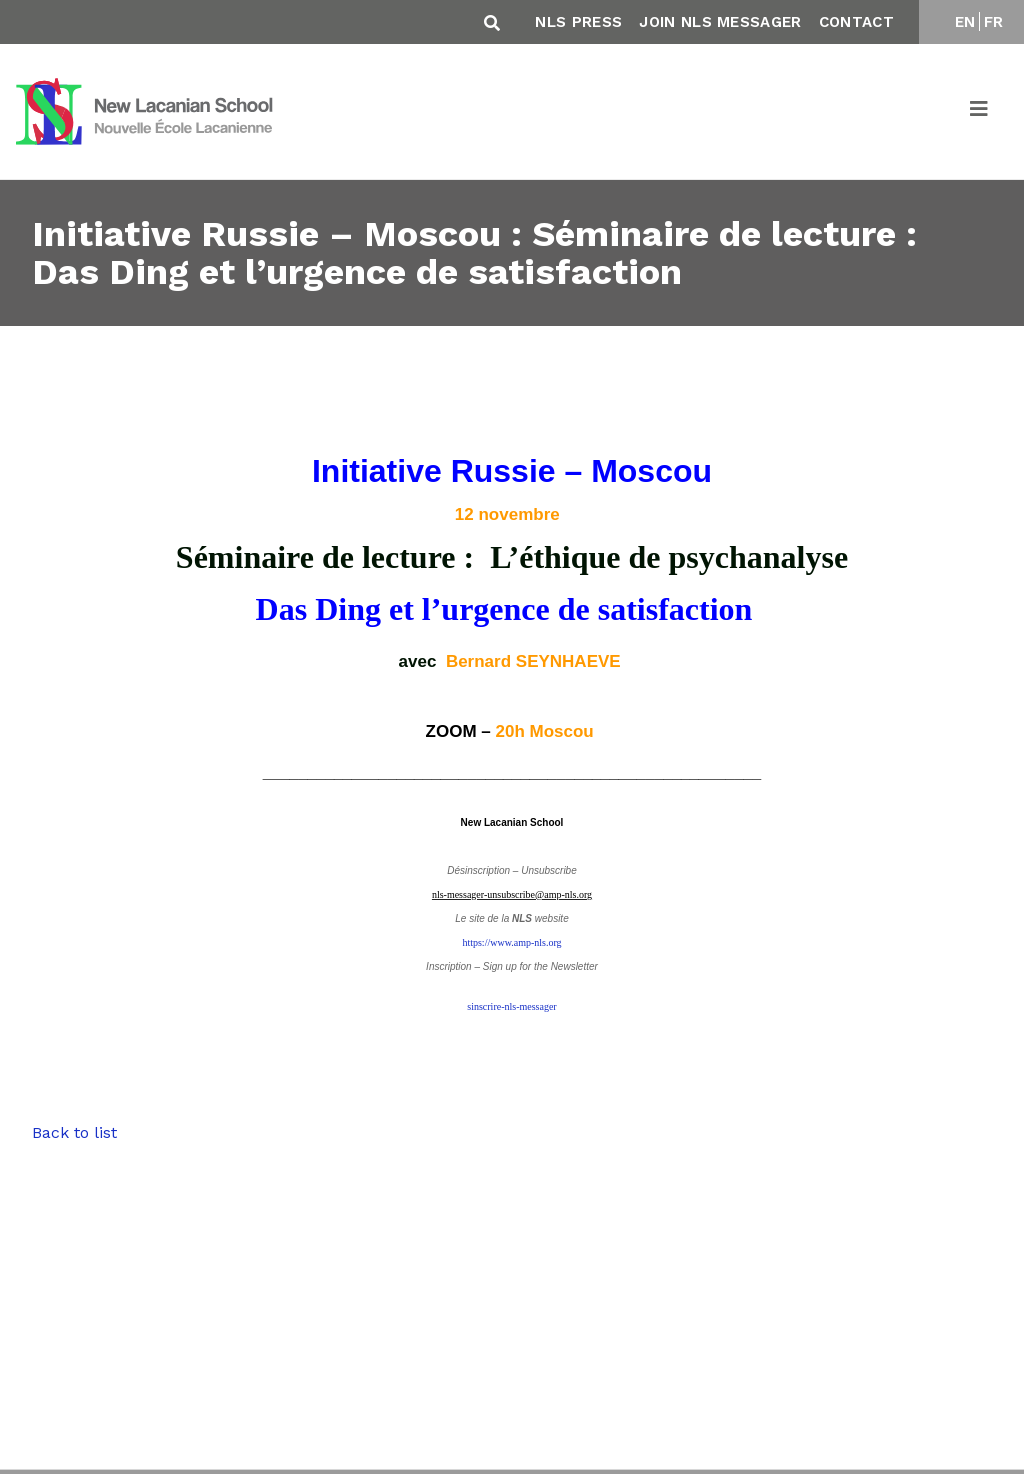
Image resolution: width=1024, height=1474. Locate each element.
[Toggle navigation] (980, 112)
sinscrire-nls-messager (511, 1006)
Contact (856, 22)
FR (994, 22)
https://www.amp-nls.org (511, 942)
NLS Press (578, 22)
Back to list (74, 1132)
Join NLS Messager (720, 22)
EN (965, 22)
